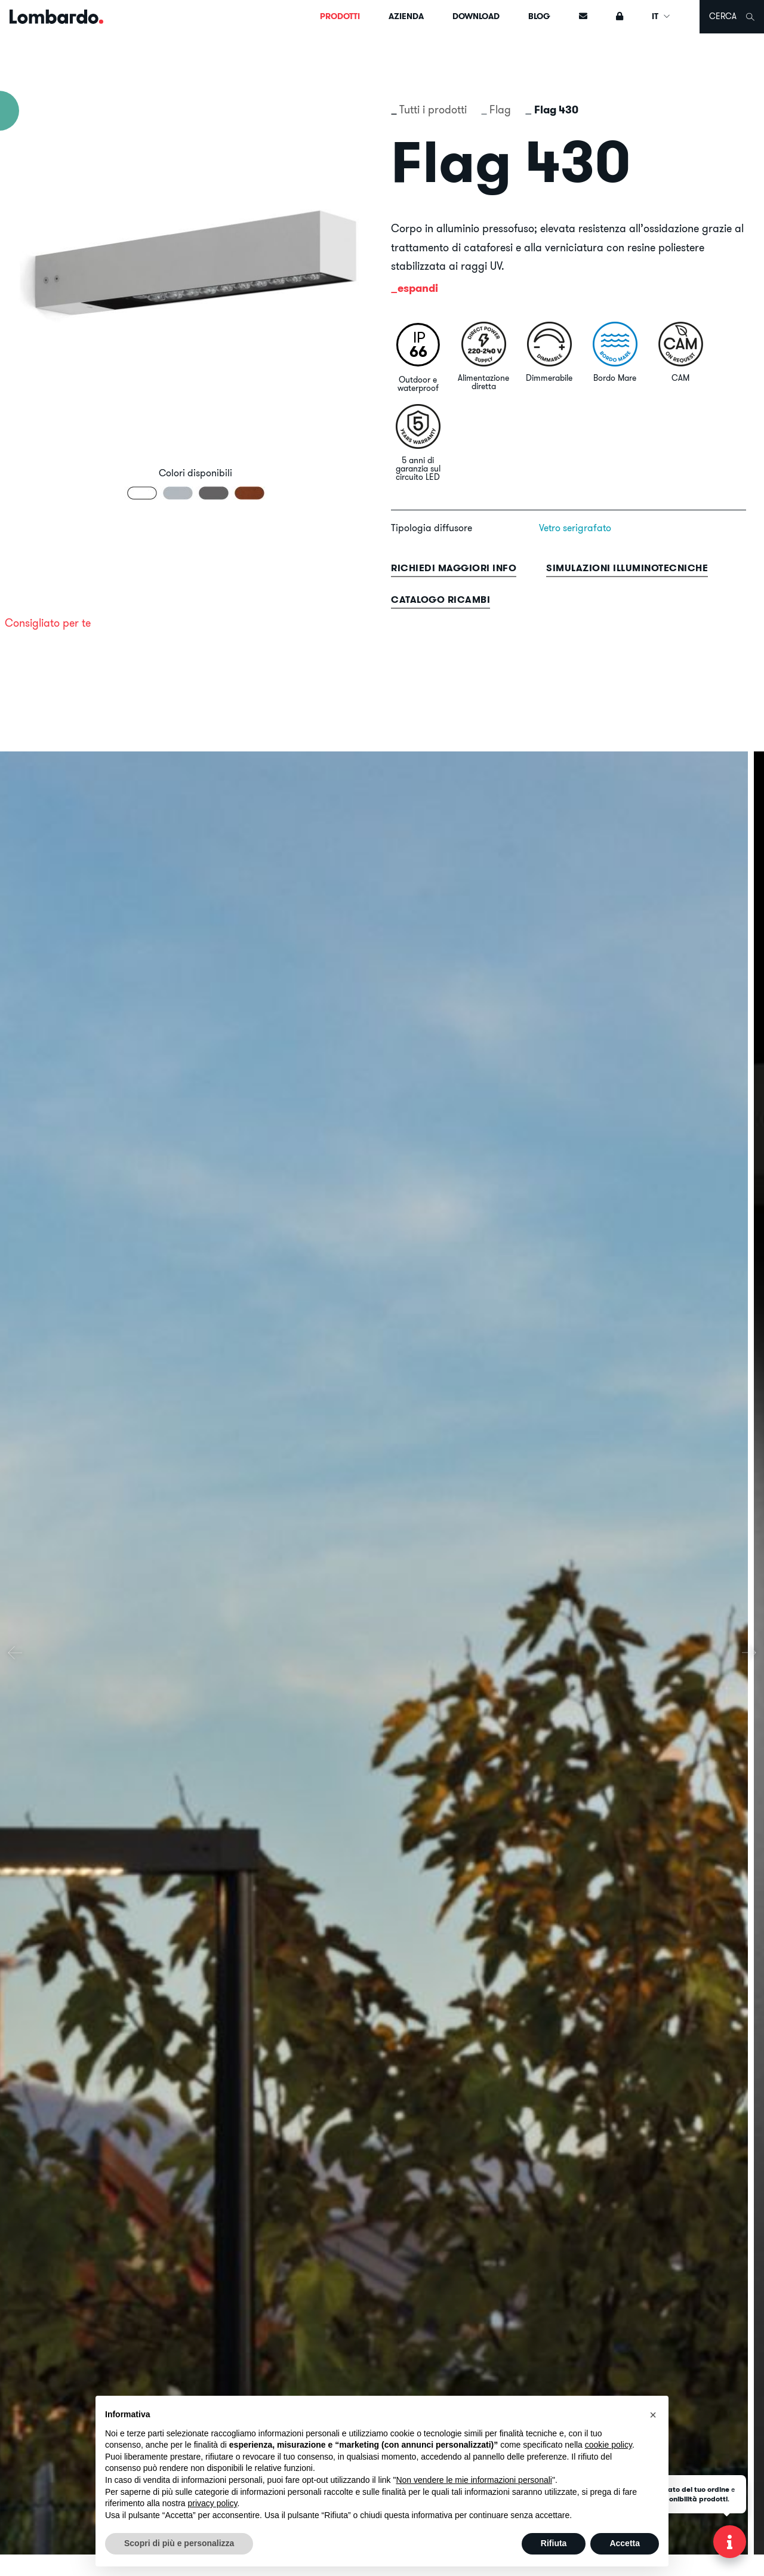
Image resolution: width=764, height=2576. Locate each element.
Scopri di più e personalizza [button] (179, 2543)
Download (476, 16)
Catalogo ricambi (440, 599)
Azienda (406, 16)
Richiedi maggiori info (453, 568)
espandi (418, 288)
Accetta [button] (624, 2543)
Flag (500, 109)
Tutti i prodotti (433, 109)
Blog (539, 16)
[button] (653, 2414)
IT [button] (661, 16)
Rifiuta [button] (554, 2543)
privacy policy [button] (213, 2503)
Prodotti (340, 16)
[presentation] (15, 1653)
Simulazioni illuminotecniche (627, 568)
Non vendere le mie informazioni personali (474, 2480)
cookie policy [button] (608, 2444)
